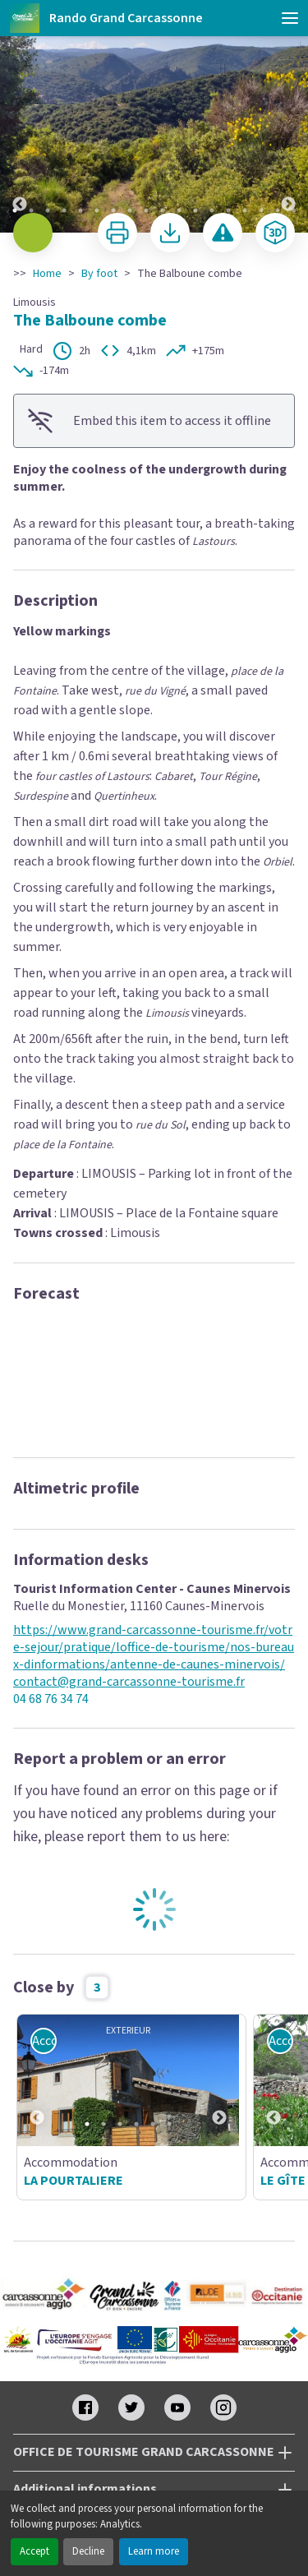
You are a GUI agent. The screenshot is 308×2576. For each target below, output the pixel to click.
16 (261, 210)
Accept (34, 2551)
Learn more (153, 2551)
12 (195, 210)
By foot (99, 273)
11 (179, 210)
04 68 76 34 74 (51, 1699)
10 (162, 210)
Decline (88, 2551)
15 (245, 210)
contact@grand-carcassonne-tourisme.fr (129, 1682)
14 (228, 210)
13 (212, 210)
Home (47, 273)
